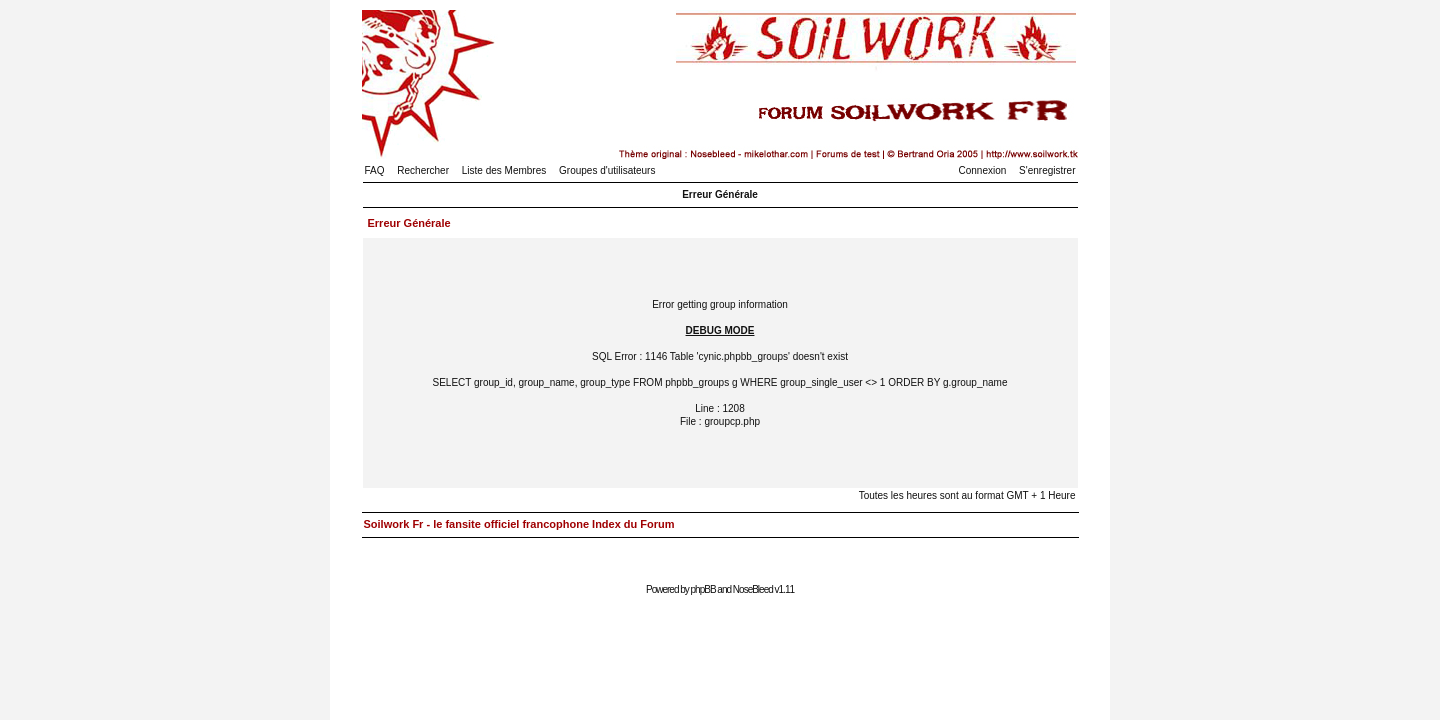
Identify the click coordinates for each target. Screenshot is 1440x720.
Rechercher (423, 170)
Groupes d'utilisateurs (607, 170)
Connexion (983, 170)
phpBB (703, 589)
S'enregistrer (1047, 170)
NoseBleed (753, 589)
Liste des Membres (504, 170)
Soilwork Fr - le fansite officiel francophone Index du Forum (519, 524)
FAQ (375, 170)
